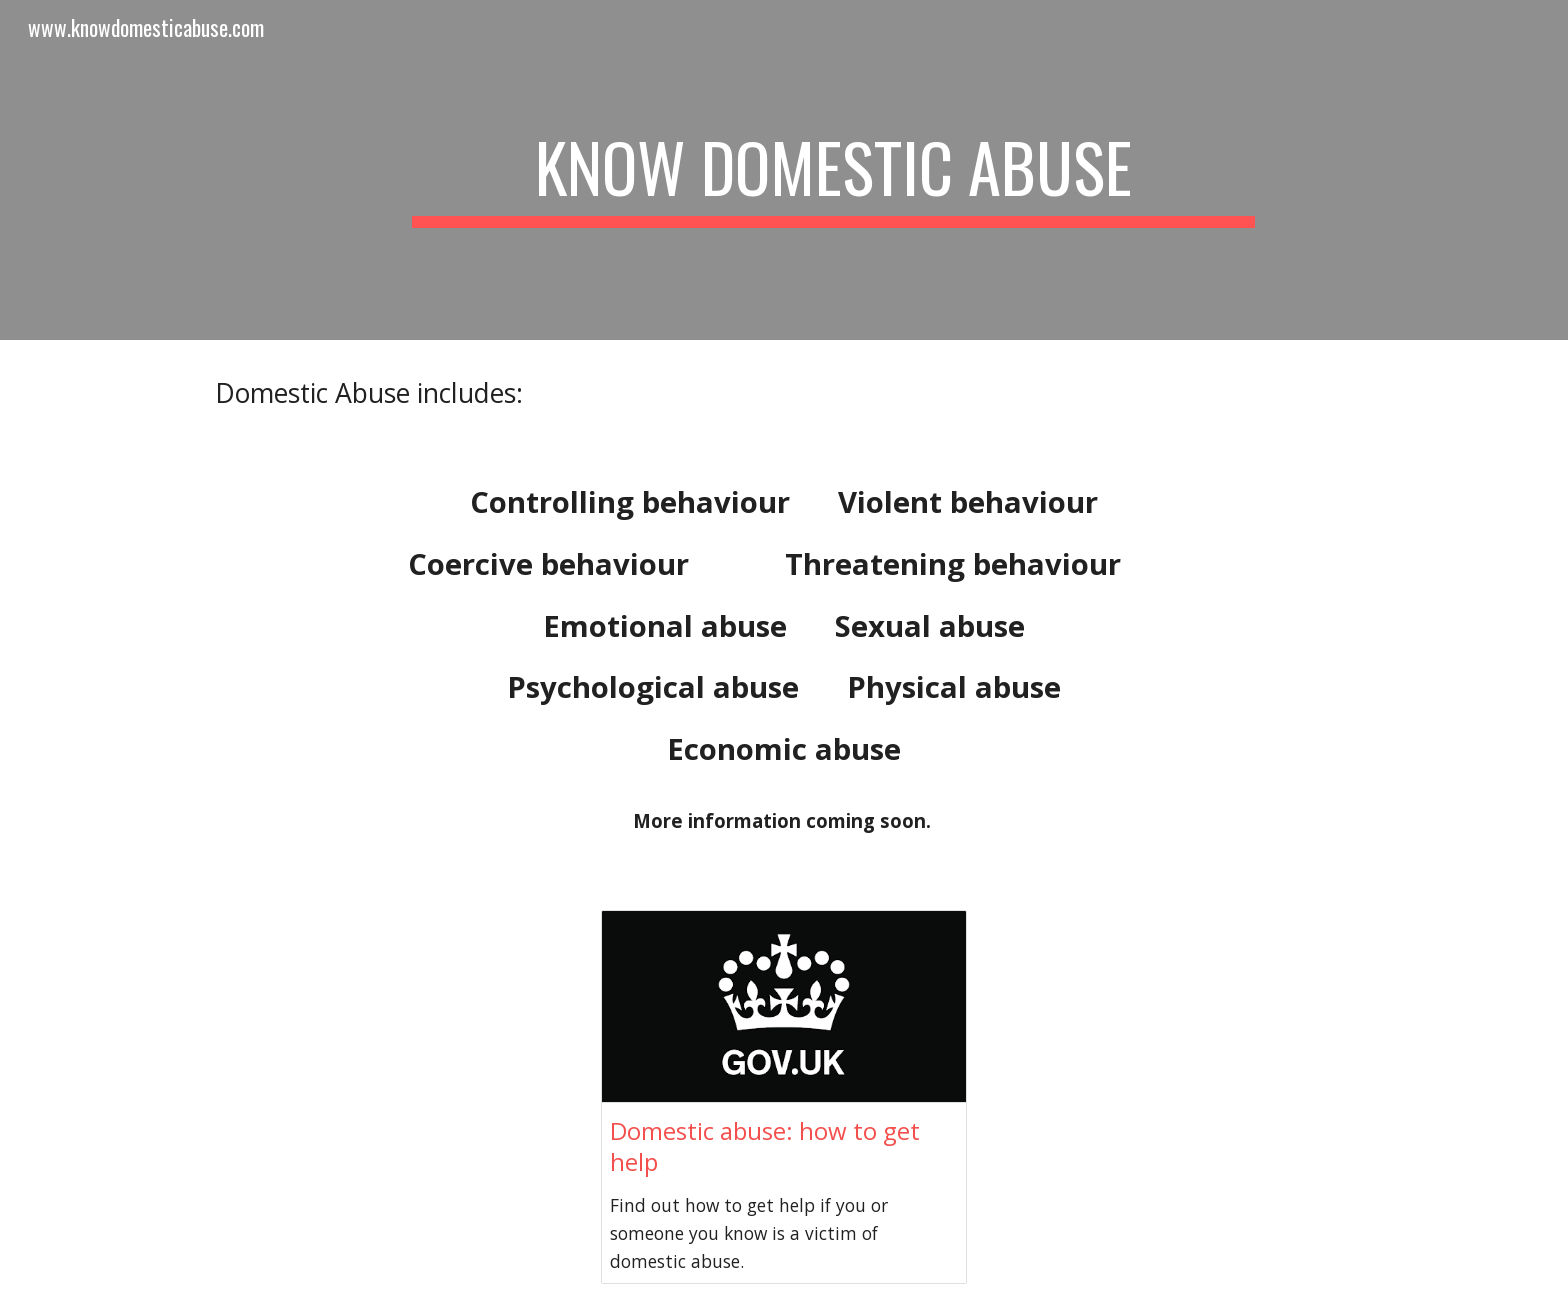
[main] (833, 170)
